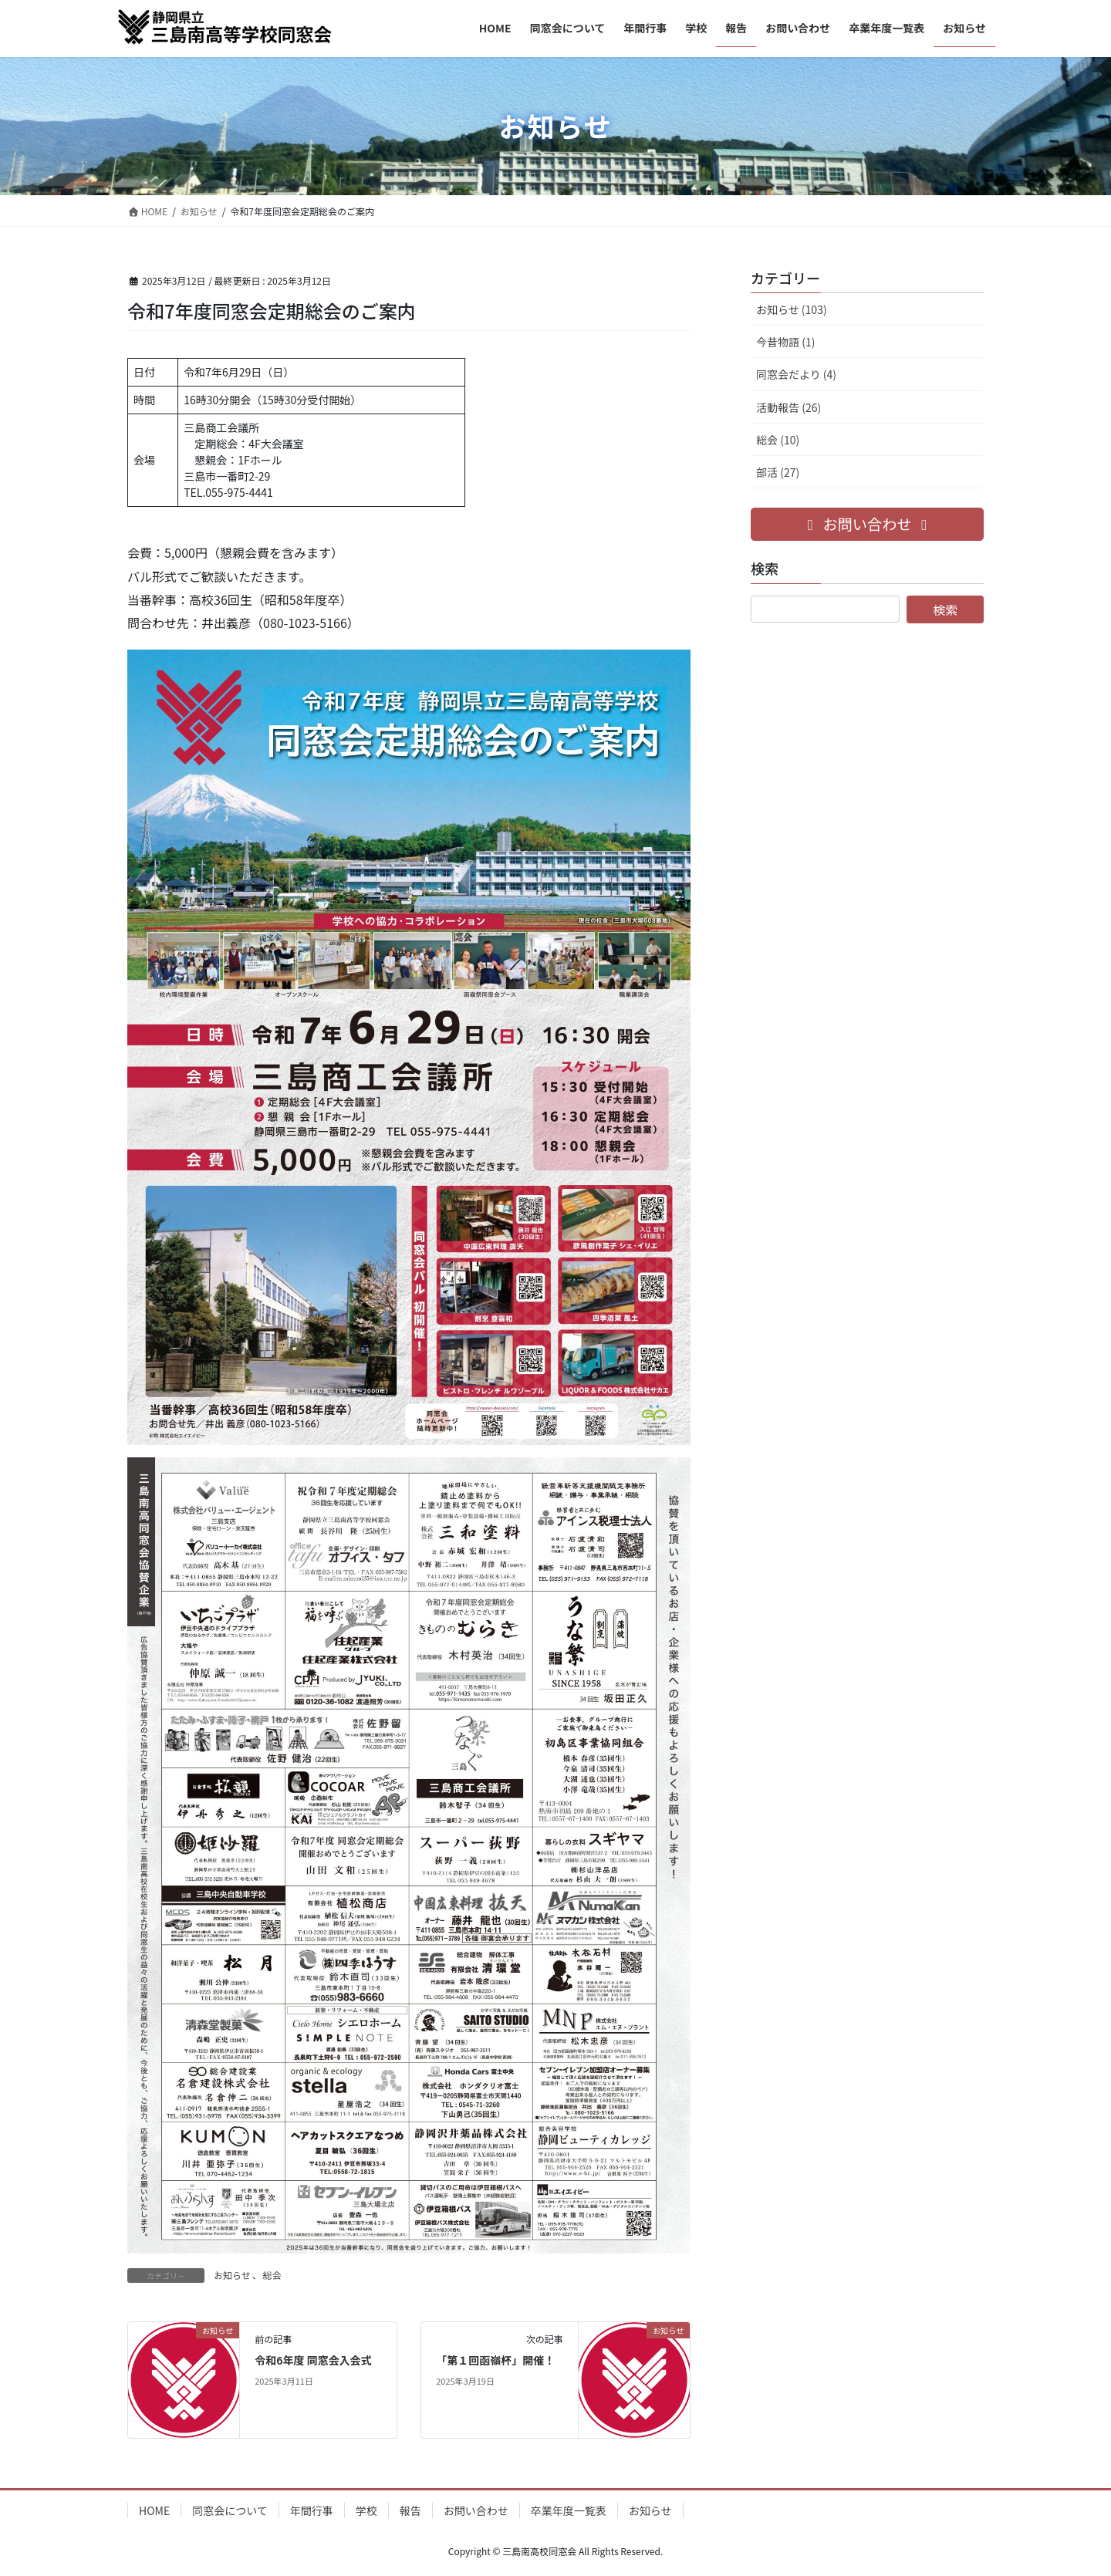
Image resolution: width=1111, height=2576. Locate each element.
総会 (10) (777, 439)
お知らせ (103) (791, 309)
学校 (366, 2510)
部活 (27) (777, 472)
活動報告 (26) (788, 407)
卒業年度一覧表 (568, 2510)
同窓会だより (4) (796, 374)
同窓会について (230, 2510)
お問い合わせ (476, 2510)
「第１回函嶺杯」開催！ (495, 2360)
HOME (154, 2510)
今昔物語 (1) (785, 341)
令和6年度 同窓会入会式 (313, 2360)
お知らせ (232, 2274)
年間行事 (311, 2510)
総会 (272, 2274)
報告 (410, 2510)
